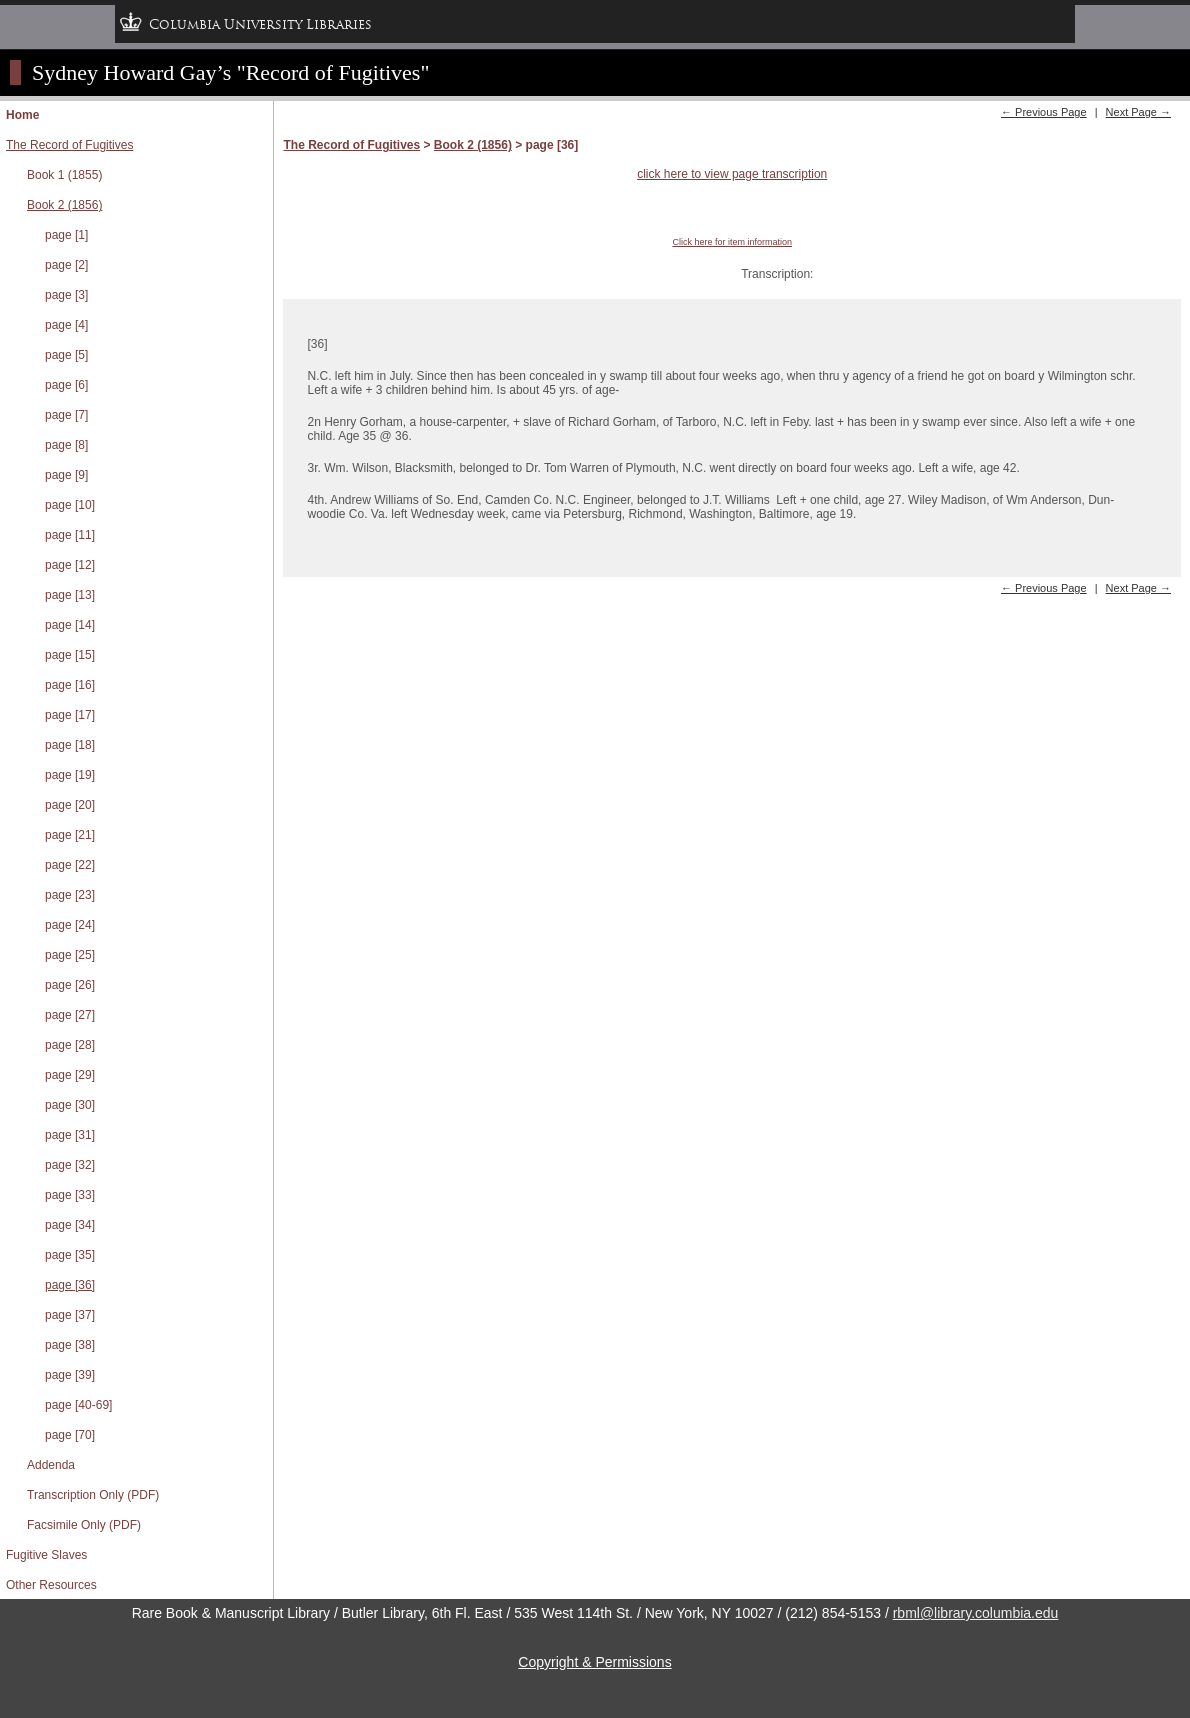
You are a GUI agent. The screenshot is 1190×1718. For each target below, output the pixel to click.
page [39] (70, 1375)
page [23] (70, 895)
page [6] (66, 385)
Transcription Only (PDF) (93, 1495)
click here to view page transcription (732, 174)
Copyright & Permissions (594, 1662)
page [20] (70, 805)
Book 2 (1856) (64, 205)
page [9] (66, 475)
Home (22, 115)
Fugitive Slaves (46, 1555)
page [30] (70, 1105)
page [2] (66, 265)
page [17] (70, 715)
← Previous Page (1044, 112)
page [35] (70, 1255)
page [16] (70, 685)
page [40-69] (78, 1405)
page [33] (70, 1195)
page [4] (66, 325)
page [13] (70, 595)
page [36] (70, 1285)
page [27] (70, 1015)
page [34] (70, 1225)
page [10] (70, 505)
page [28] (70, 1045)
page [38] (70, 1345)
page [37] (70, 1315)
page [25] (70, 955)
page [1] (66, 235)
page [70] (70, 1435)
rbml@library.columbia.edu (976, 1613)
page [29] (70, 1075)
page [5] (66, 355)
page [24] (70, 925)
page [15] (70, 655)
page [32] (70, 1165)
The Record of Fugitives (69, 145)
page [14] (70, 625)
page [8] (66, 445)
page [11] (70, 535)
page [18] (70, 745)
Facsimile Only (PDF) (84, 1525)
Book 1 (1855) (64, 175)
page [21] (70, 835)
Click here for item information (732, 242)
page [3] (66, 295)
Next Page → (1138, 112)
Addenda (51, 1465)
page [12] (70, 565)
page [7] (66, 415)
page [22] (70, 865)
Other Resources (51, 1585)
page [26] (70, 985)
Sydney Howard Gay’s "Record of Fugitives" (230, 72)
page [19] (70, 775)
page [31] (70, 1135)
